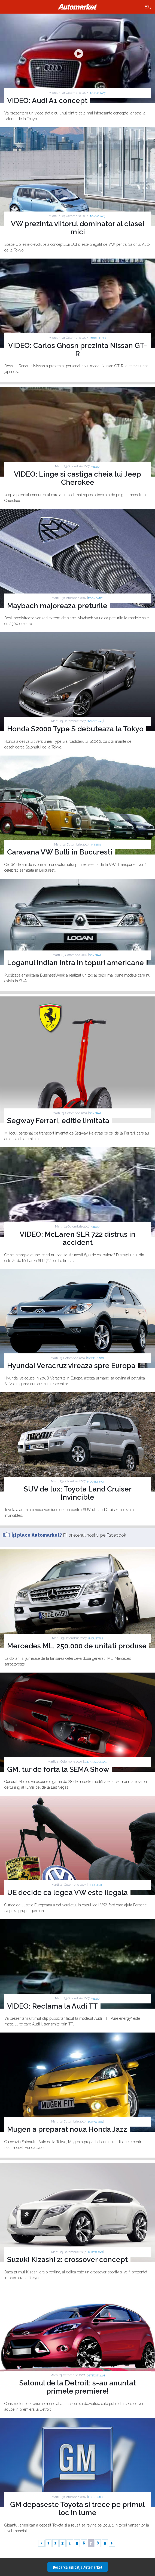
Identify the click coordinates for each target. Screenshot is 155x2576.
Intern (95, 844)
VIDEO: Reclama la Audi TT (52, 2006)
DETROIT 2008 (96, 2375)
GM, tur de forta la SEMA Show (58, 1769)
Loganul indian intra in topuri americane (75, 963)
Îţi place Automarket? (36, 1535)
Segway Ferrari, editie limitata (58, 1121)
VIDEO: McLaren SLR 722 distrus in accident (77, 1238)
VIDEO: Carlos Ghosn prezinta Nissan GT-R (77, 349)
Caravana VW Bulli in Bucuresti (59, 852)
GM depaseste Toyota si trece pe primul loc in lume (77, 2508)
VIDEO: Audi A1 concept (47, 101)
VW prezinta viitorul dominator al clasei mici (77, 228)
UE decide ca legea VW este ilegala (67, 1892)
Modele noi (98, 338)
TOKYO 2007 (97, 93)
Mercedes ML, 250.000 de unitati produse (77, 1646)
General (95, 955)
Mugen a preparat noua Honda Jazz (67, 2129)
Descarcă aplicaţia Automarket (77, 2567)
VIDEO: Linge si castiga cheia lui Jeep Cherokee (77, 478)
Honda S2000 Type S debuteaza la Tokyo (75, 729)
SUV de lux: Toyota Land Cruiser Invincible (78, 1493)
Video (95, 466)
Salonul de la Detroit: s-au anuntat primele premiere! (77, 2387)
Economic (95, 598)
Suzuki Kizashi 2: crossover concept (67, 2259)
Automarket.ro (77, 6)
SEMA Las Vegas (95, 1761)
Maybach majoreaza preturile (57, 606)
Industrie (95, 1638)
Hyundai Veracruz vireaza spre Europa (71, 1366)
